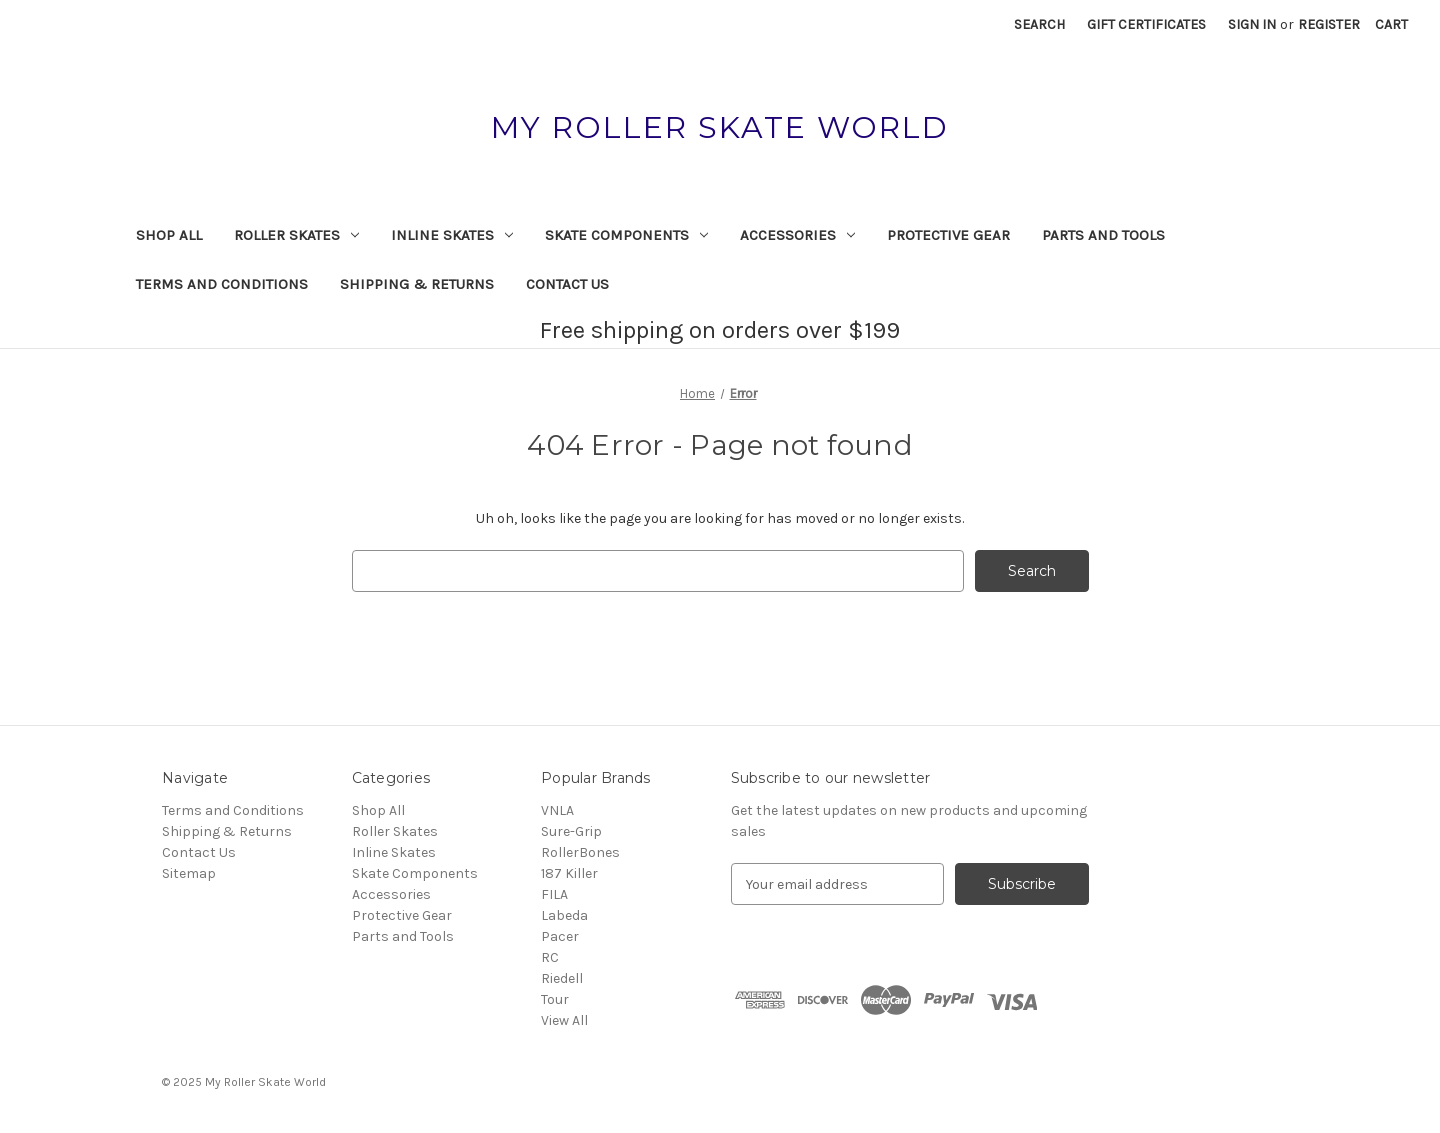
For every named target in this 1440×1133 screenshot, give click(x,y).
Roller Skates (296, 235)
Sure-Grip (571, 831)
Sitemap (189, 873)
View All (564, 1020)
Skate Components (626, 235)
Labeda (564, 915)
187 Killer (569, 873)
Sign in (1252, 24)
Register (1329, 24)
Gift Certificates (1146, 24)
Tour (555, 999)
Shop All (169, 235)
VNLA (557, 810)
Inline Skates (452, 235)
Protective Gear (948, 235)
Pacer (560, 936)
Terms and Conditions (222, 284)
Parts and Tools (1103, 235)
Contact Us (567, 284)
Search (1039, 24)
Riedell (562, 978)
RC (550, 957)
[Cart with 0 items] (1391, 24)
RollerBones (580, 852)
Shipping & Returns (417, 284)
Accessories (797, 235)
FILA (554, 894)
